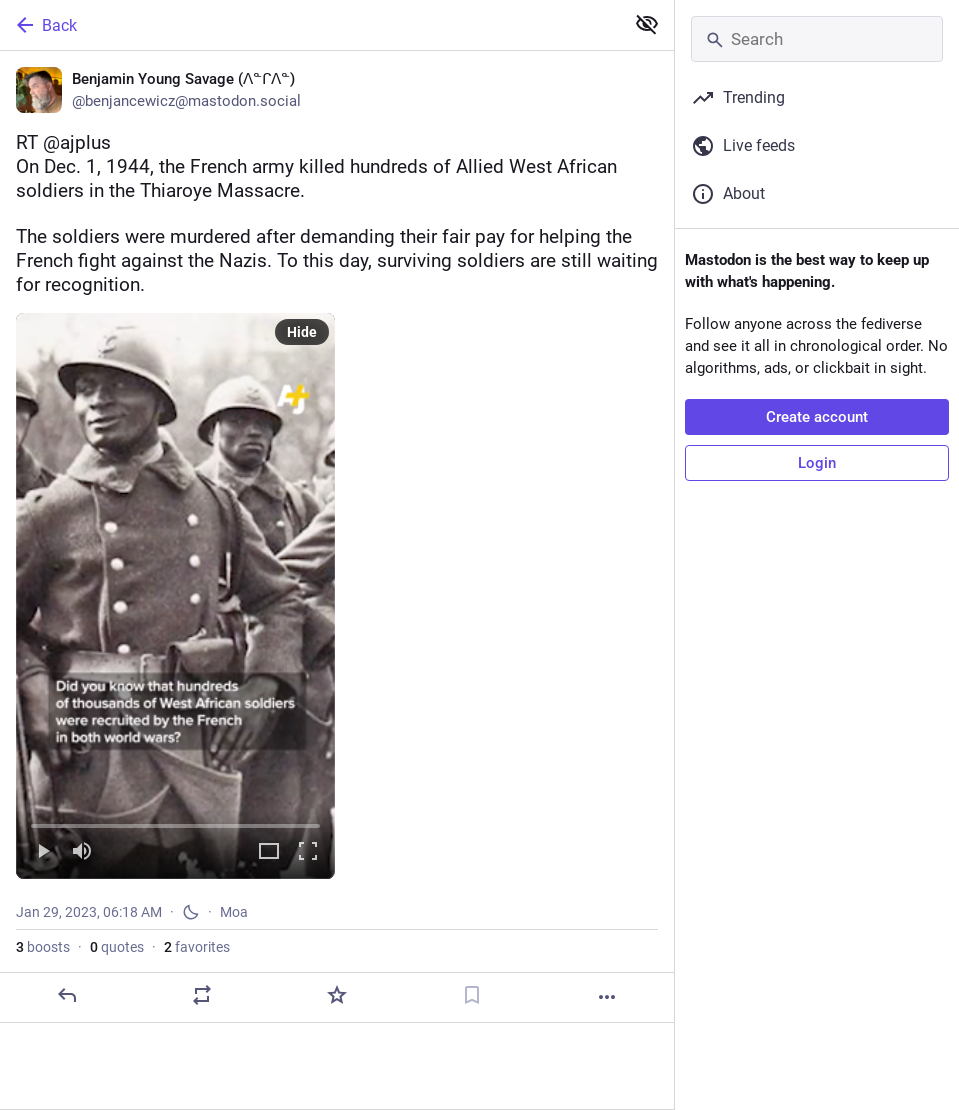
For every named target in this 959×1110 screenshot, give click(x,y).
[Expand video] (269, 852)
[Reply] (67, 995)
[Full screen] (308, 852)
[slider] (175, 822)
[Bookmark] (472, 995)
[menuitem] (175, 596)
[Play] (43, 852)
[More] (607, 997)
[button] (175, 596)
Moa (234, 912)
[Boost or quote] (202, 995)
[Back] (310, 25)
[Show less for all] (647, 24)
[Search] (817, 39)
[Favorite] (337, 995)
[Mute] (82, 852)
